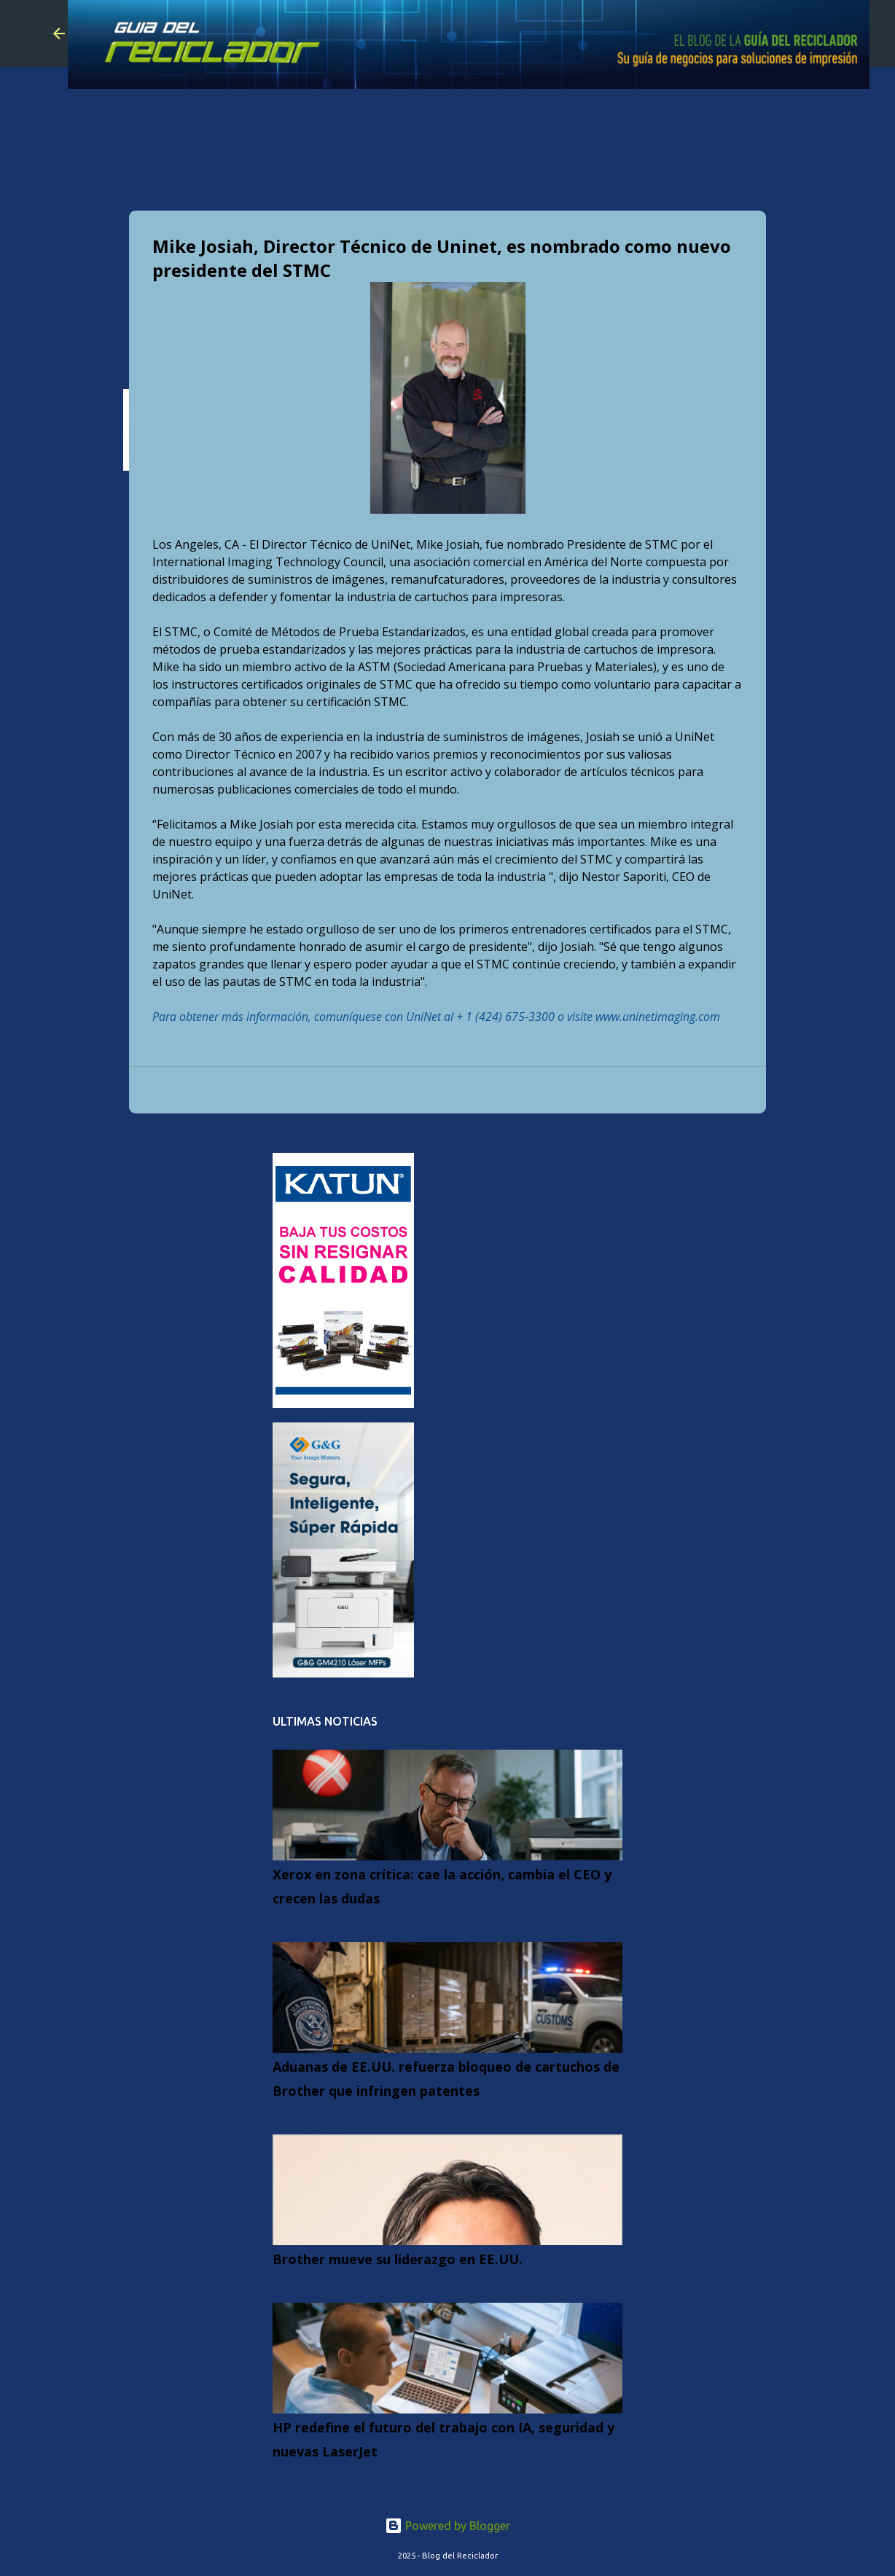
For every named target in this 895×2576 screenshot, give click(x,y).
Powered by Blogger (447, 2525)
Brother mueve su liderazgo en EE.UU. (398, 2259)
